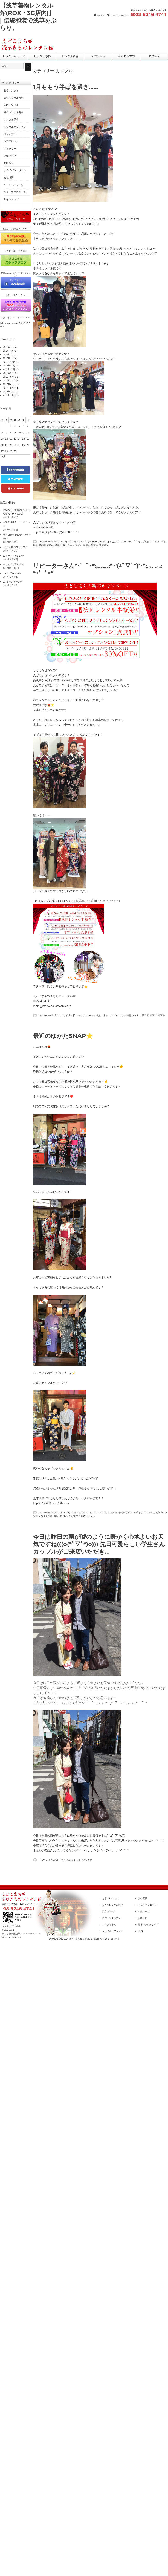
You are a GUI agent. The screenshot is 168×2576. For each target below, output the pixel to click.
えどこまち (113, 541)
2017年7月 (8, 347)
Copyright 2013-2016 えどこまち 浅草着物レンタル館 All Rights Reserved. (84, 1939)
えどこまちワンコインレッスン (15, 317)
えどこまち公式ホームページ (15, 229)
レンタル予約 (42, 57)
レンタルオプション (98, 57)
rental (102, 541)
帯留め (50, 545)
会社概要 (100, 15)
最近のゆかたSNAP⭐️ (63, 1035)
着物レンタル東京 (68, 1516)
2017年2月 (8, 354)
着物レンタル (11, 90)
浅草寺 (94, 545)
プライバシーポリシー (119, 15)
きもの (123, 541)
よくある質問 (126, 57)
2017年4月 (8, 350)
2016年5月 (8, 388)
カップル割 (143, 541)
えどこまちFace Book (15, 295)
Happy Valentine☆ (12, 573)
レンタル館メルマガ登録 (15, 251)
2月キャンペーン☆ (12, 581)
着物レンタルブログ (148, 1924)
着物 (56, 1516)
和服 (35, 545)
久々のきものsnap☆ (13, 555)
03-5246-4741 (14, 1937)
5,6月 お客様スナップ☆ (15, 547)
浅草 (57, 545)
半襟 (163, 541)
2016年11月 (9, 365)
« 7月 (2, 456)
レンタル (155, 541)
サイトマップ (11, 199)
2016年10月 (9, 369)
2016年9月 (8, 373)
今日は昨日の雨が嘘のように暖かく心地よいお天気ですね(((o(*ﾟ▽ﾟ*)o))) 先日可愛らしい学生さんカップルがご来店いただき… (99, 1544)
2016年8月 (8, 376)
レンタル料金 (70, 57)
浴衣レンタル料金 (14, 112)
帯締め (86, 545)
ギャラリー (10, 148)
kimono (93, 541)
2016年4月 (8, 391)
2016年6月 (8, 384)
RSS (140, 1931)
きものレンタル (14, 57)
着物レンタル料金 (14, 97)
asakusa (84, 1512)
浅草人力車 (66, 545)
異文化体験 (47, 1516)
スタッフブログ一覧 (15, 192)
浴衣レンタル (88, 1516)
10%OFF (83, 541)
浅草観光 (103, 545)
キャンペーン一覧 (14, 184)
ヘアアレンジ (11, 141)
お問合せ (154, 57)
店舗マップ (10, 155)
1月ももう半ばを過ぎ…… (65, 86)
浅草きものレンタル (144, 1512)
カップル (132, 541)
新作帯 (145, 1015)
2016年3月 (8, 395)
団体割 (42, 545)
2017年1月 (8, 358)
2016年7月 (8, 380)
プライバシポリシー (148, 1905)
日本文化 (122, 1512)
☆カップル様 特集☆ (13, 564)
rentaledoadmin (48, 541)
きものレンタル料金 (112, 1905)
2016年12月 (9, 362)
